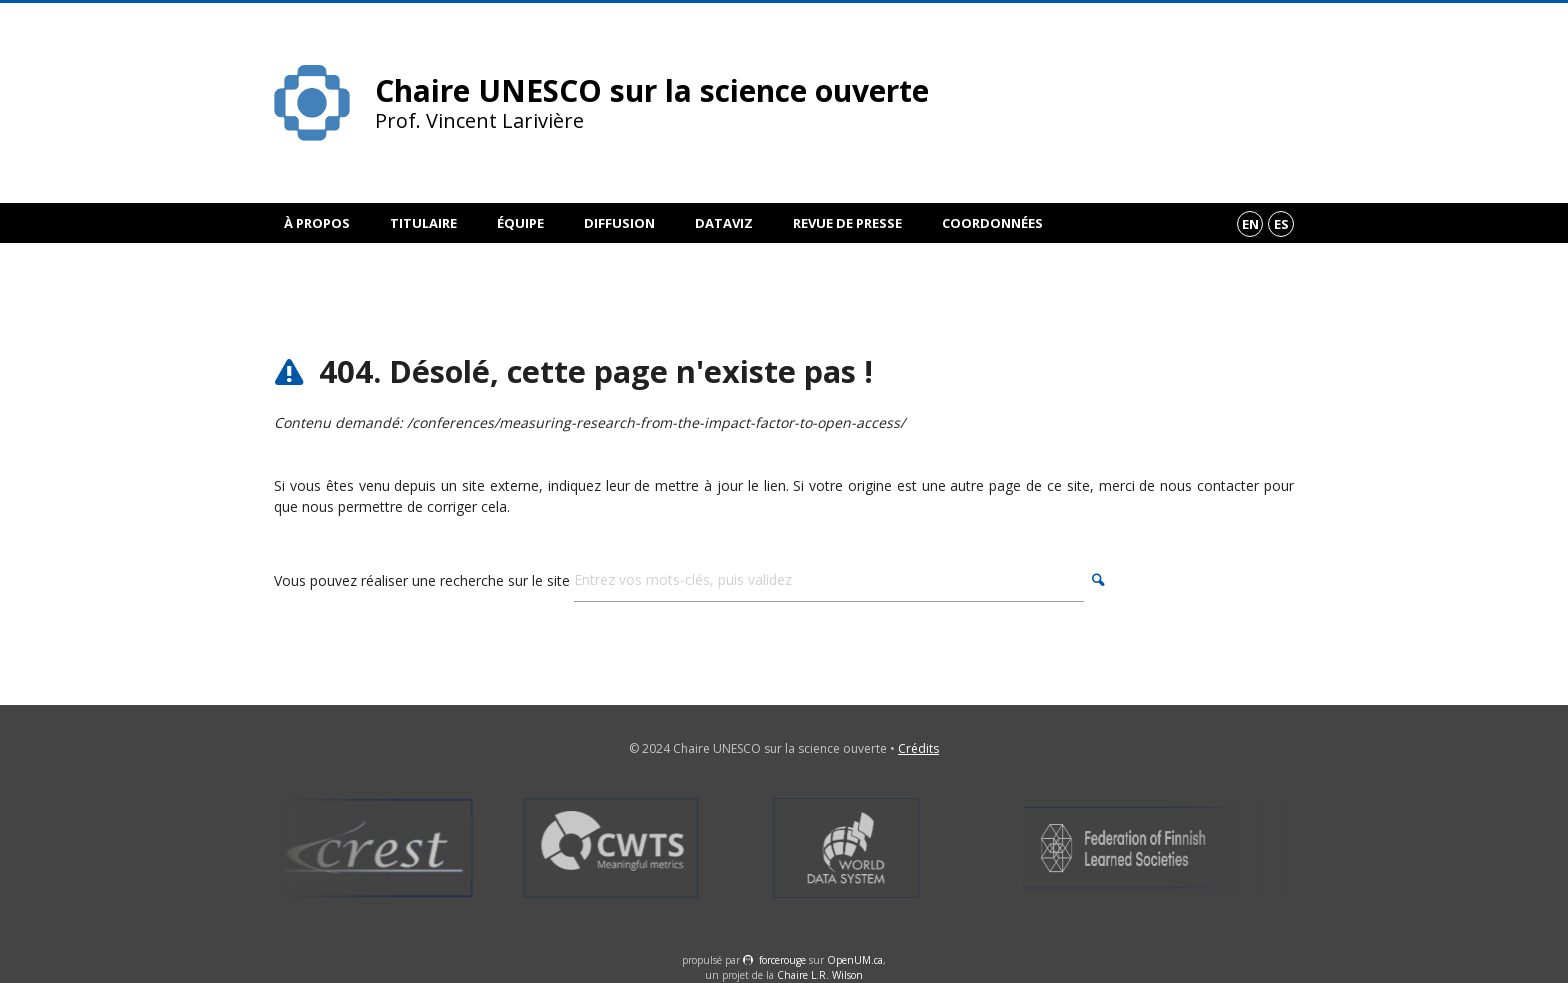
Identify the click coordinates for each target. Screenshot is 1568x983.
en (1250, 224)
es (1281, 224)
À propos (317, 223)
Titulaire (423, 223)
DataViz (724, 223)
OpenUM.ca (855, 960)
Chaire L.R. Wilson (820, 975)
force (782, 960)
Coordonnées (992, 223)
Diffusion (619, 223)
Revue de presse (847, 223)
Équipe (520, 223)
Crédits (918, 748)
